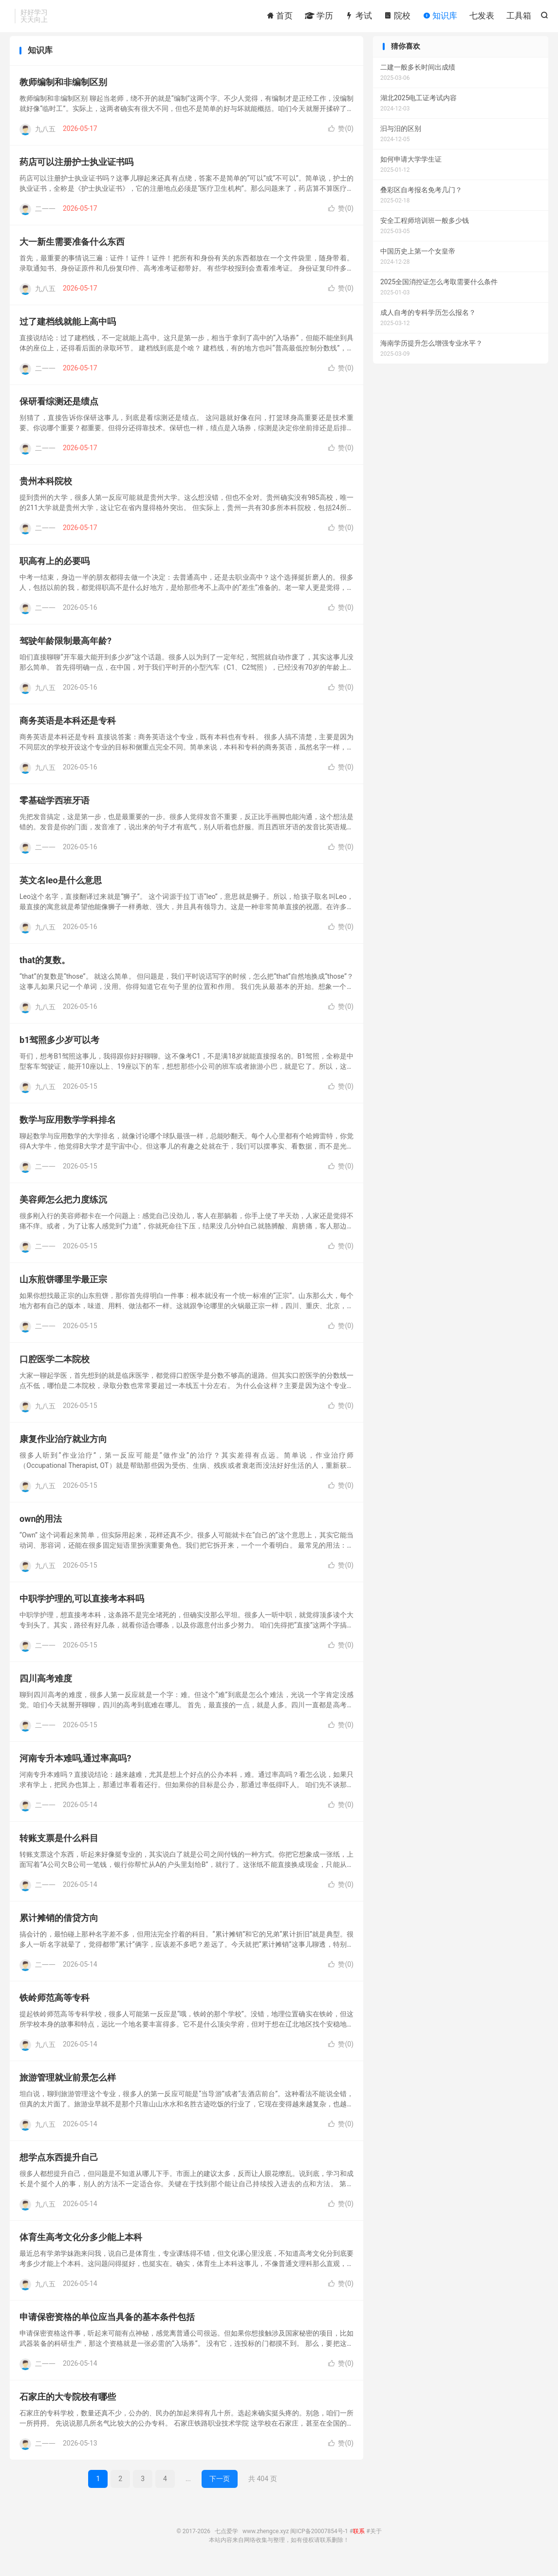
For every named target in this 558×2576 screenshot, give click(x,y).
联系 (359, 2540)
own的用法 (40, 1527)
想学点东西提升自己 (58, 2166)
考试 (358, 17)
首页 (279, 17)
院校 (397, 17)
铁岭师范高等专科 (54, 2006)
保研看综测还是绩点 (58, 410)
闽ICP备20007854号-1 (319, 2540)
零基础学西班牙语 (54, 809)
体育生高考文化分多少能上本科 (80, 2246)
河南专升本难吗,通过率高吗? (75, 1767)
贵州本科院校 (45, 490)
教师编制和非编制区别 (63, 91)
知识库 (440, 17)
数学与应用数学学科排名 (67, 1128)
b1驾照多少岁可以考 (59, 1048)
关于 (376, 2540)
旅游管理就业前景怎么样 (67, 2086)
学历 (319, 17)
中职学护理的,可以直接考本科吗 (81, 1607)
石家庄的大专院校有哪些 (67, 2405)
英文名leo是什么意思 (60, 889)
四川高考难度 (45, 1687)
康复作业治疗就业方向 (63, 1448)
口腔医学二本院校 (54, 1368)
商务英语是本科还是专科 (67, 729)
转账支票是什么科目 (58, 1847)
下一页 (219, 2487)
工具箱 (518, 17)
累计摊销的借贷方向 (58, 1926)
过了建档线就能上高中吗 (67, 330)
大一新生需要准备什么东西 (72, 250)
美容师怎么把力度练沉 (63, 1208)
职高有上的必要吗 (54, 570)
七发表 (481, 17)
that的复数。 (44, 969)
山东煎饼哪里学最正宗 (63, 1288)
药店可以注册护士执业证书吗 (76, 170)
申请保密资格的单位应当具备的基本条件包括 (107, 2325)
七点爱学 (226, 2540)
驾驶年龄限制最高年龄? (65, 649)
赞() (340, 137)
